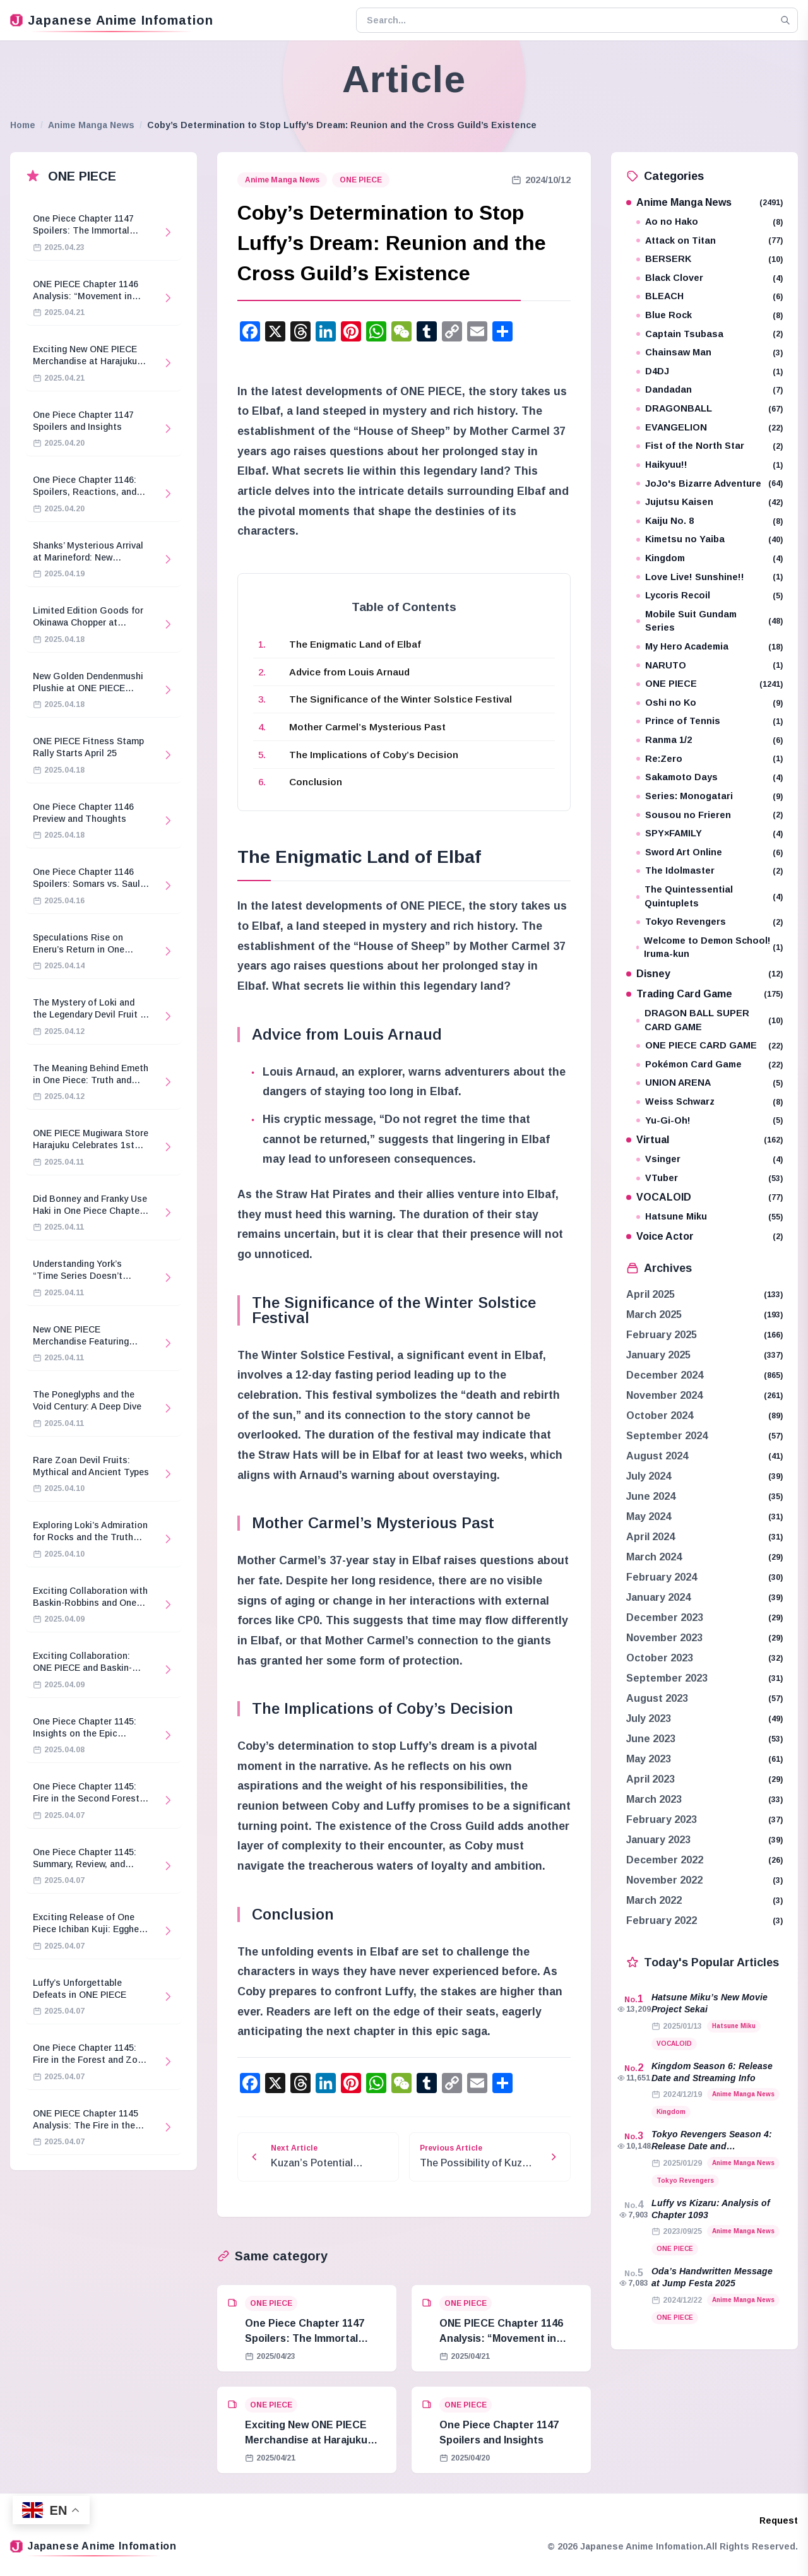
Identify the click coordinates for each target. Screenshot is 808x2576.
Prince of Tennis (709, 721)
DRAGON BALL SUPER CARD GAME (709, 1020)
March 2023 (654, 1799)
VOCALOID (704, 1197)
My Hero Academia (709, 646)
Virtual (704, 1139)
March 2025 (654, 1314)
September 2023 (667, 1678)
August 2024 (657, 1456)
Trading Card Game (704, 993)
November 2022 (664, 1880)
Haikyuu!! (709, 465)
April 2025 (650, 1294)
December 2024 (664, 1375)
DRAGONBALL (709, 408)
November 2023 (664, 1637)
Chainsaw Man (709, 352)
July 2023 (648, 1718)
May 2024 (648, 1516)
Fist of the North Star (709, 446)
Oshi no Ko (709, 702)
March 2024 (654, 1557)
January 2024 (658, 1597)
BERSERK (709, 259)
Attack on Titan (709, 240)
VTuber (709, 1178)
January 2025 (658, 1355)
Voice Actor (704, 1236)
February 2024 (661, 1577)
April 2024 (650, 1536)
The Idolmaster (709, 870)
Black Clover (709, 278)
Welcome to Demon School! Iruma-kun (709, 947)
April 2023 (650, 1779)
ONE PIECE (361, 179)
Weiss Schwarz (709, 1101)
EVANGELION (709, 427)
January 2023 (658, 1839)
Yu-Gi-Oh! (709, 1120)
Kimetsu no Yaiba (709, 539)
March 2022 (654, 1900)
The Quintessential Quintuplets (709, 896)
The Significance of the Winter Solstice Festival (400, 699)
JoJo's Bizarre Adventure (709, 483)
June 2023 (650, 1738)
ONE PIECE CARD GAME (709, 1045)
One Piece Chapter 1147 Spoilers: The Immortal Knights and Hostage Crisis (312, 2338)
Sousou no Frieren (709, 815)
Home (22, 125)
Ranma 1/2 (709, 740)
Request (778, 2520)
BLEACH (709, 296)
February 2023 (661, 1819)
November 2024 (664, 1395)
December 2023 (664, 1617)
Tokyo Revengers (709, 922)
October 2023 (659, 1658)
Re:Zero (709, 759)
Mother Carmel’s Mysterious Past (367, 726)
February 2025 (661, 1334)
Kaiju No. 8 (709, 521)
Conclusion (315, 781)
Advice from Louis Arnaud (349, 672)
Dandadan (709, 389)
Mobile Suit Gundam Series (709, 621)
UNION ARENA (709, 1082)
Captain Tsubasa (709, 334)
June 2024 (650, 1496)
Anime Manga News (91, 125)
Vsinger (709, 1159)
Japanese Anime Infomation (111, 20)
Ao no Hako (709, 222)
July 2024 (648, 1476)
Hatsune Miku (709, 1216)
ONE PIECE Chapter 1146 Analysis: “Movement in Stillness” (501, 2338)
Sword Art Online (709, 852)
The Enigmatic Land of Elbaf (355, 644)
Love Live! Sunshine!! (709, 577)
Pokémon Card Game (709, 1064)
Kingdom (709, 558)
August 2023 (657, 1698)
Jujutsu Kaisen (709, 502)
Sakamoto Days (709, 777)
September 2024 (667, 1435)
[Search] (785, 20)
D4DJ (709, 371)
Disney (704, 973)
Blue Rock (709, 315)
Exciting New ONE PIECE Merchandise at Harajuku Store (306, 2439)
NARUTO (709, 665)
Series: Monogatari (709, 796)
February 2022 (661, 1920)
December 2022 (664, 1860)
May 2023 (648, 1759)
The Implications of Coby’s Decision (373, 754)
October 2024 (659, 1415)
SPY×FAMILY (709, 833)
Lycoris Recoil (709, 595)
